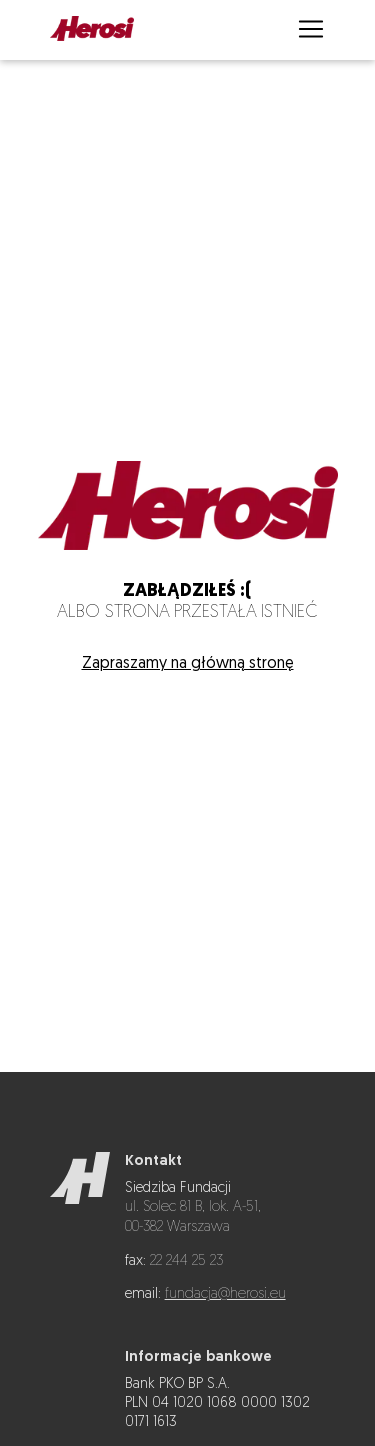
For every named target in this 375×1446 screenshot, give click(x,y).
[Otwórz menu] (311, 30)
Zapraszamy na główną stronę (188, 664)
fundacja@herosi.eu (225, 1294)
